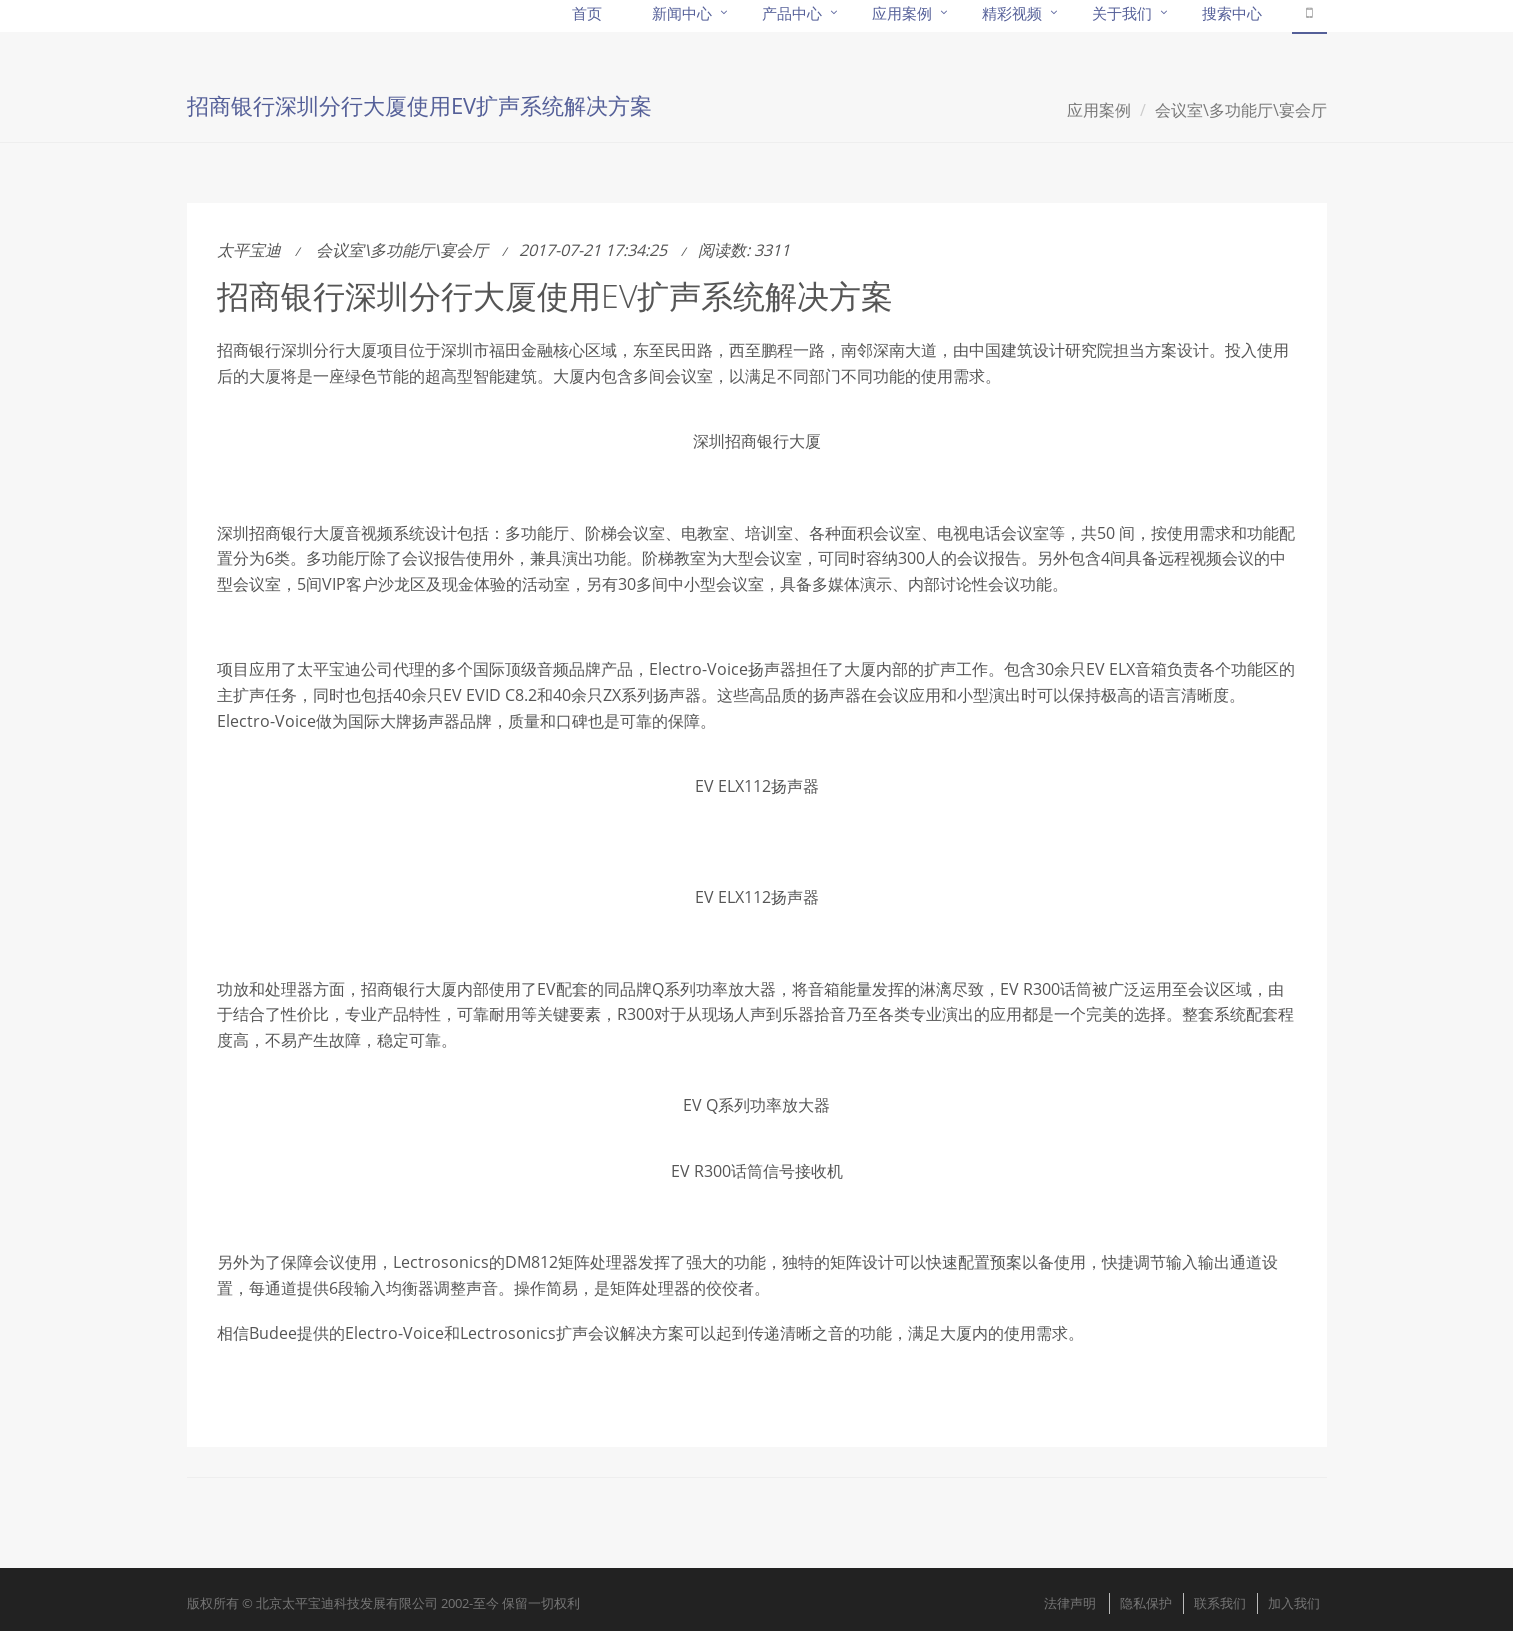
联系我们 (1220, 1603)
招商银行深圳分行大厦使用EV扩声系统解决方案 (555, 295)
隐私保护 (1146, 1603)
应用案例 (1099, 110)
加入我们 (1294, 1603)
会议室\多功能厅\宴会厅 (1241, 110)
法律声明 (1070, 1603)
